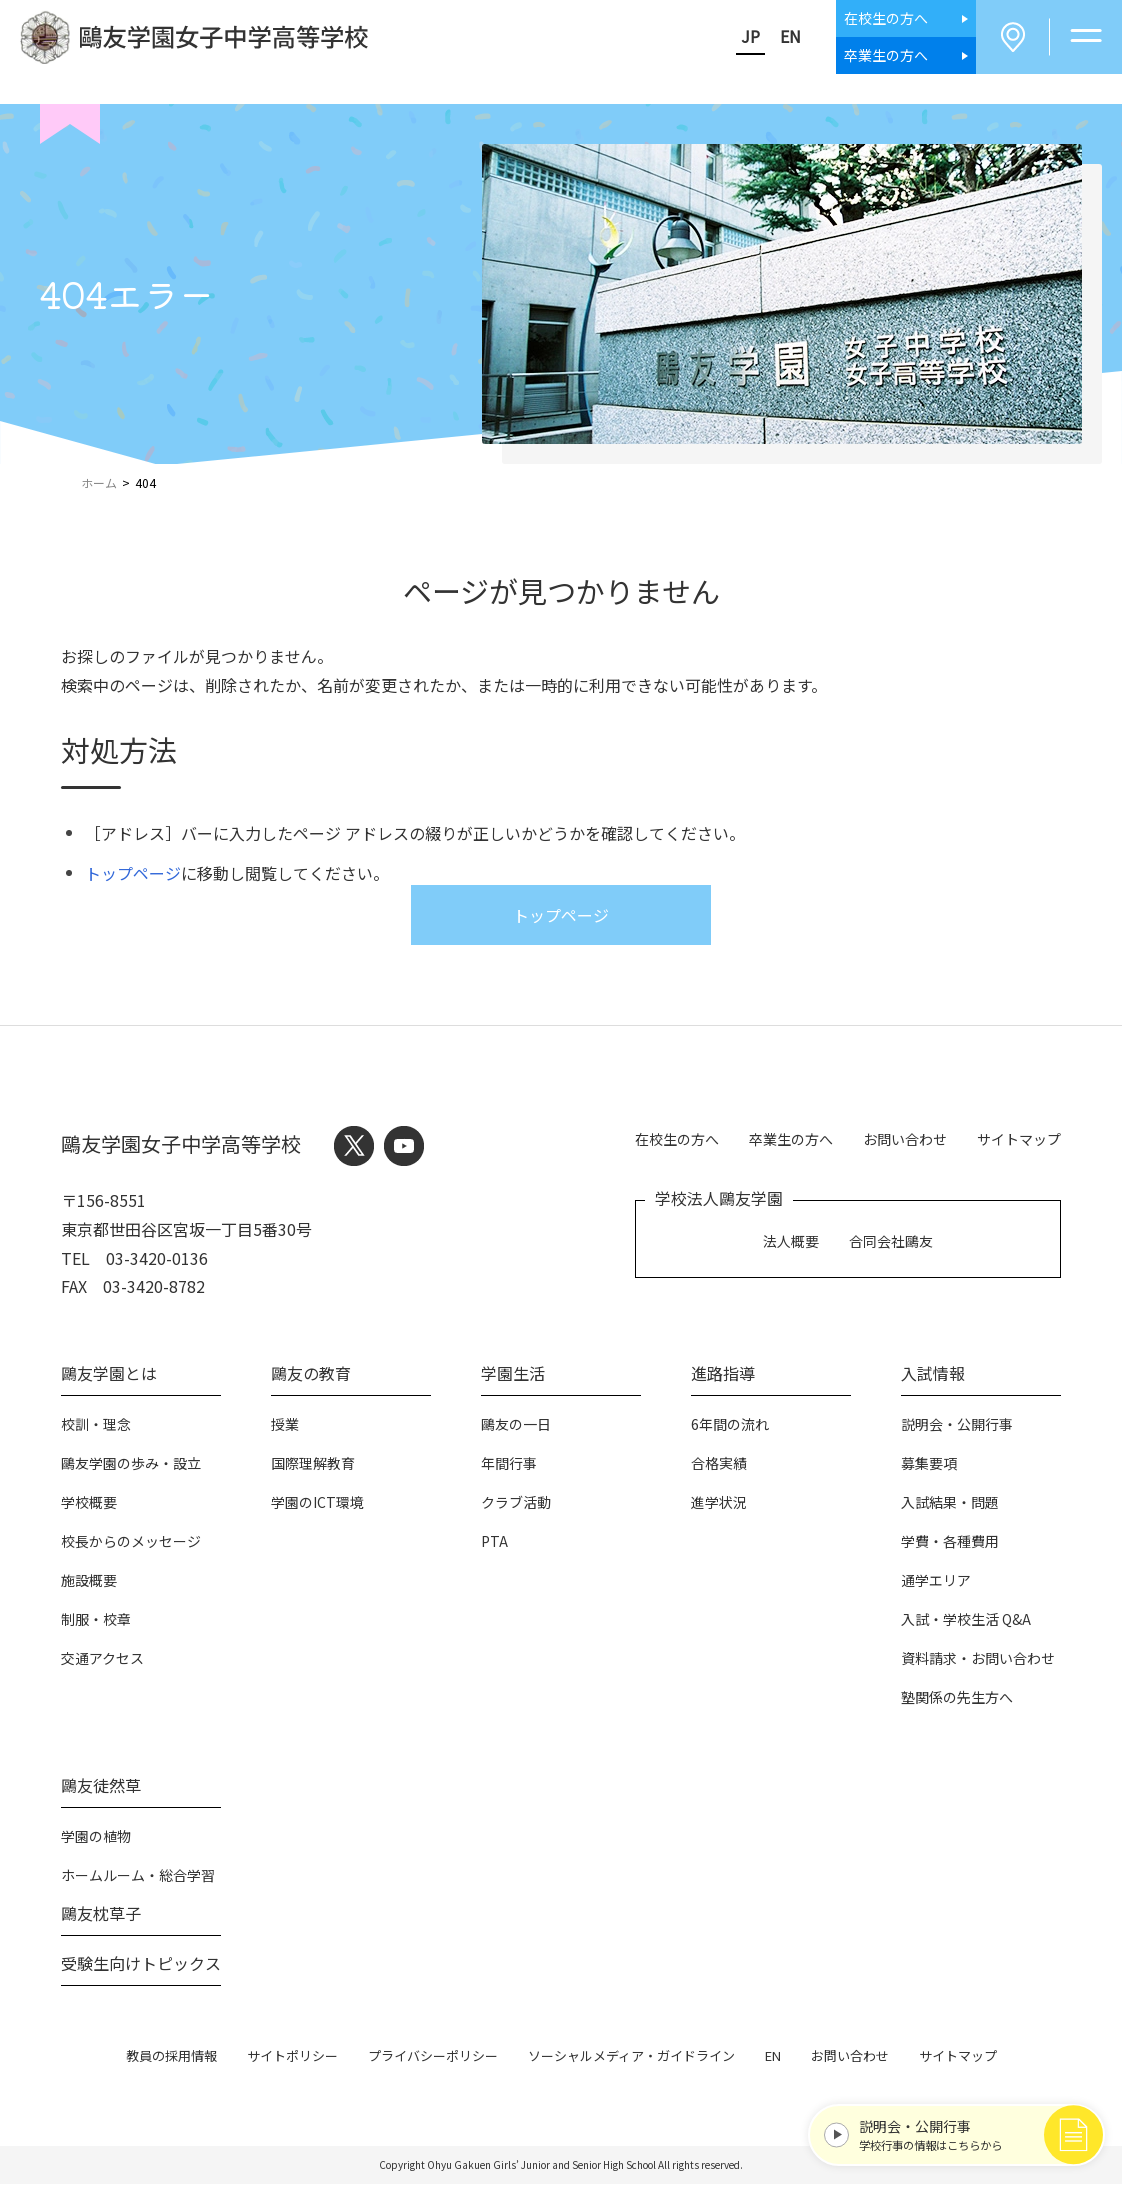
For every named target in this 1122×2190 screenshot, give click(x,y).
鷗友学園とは (109, 1379)
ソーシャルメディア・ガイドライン (631, 2061)
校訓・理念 (96, 1430)
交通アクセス (102, 1664)
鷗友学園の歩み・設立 (131, 1469)
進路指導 (723, 1379)
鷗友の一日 (516, 1430)
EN (776, 39)
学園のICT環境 (317, 1508)
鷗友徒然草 (101, 1791)
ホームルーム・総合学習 (138, 1881)
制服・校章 (96, 1625)
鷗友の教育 (311, 1379)
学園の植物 (96, 1842)
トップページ (133, 879)
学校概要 (89, 1508)
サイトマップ (1019, 1142)
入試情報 (933, 1379)
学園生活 (513, 1379)
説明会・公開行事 (957, 1430)
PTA (494, 1547)
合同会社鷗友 (891, 1243)
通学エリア (936, 1586)
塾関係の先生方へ (957, 1703)
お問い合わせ (905, 1142)
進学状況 (719, 1508)
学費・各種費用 (950, 1547)
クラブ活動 (516, 1508)
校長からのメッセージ (131, 1547)
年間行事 (509, 1469)
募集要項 (929, 1469)
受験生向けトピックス (141, 1969)
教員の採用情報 (171, 2061)
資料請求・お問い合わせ (978, 1664)
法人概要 (791, 1243)
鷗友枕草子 (101, 1919)
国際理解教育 (313, 1469)
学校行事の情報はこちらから (959, 2128)
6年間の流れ (730, 1430)
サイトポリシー (292, 2061)
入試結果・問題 (950, 1508)
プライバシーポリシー (433, 2061)
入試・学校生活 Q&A (966, 1625)
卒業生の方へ (791, 1142)
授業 (285, 1430)
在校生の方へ (677, 1142)
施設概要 (89, 1586)
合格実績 (719, 1469)
